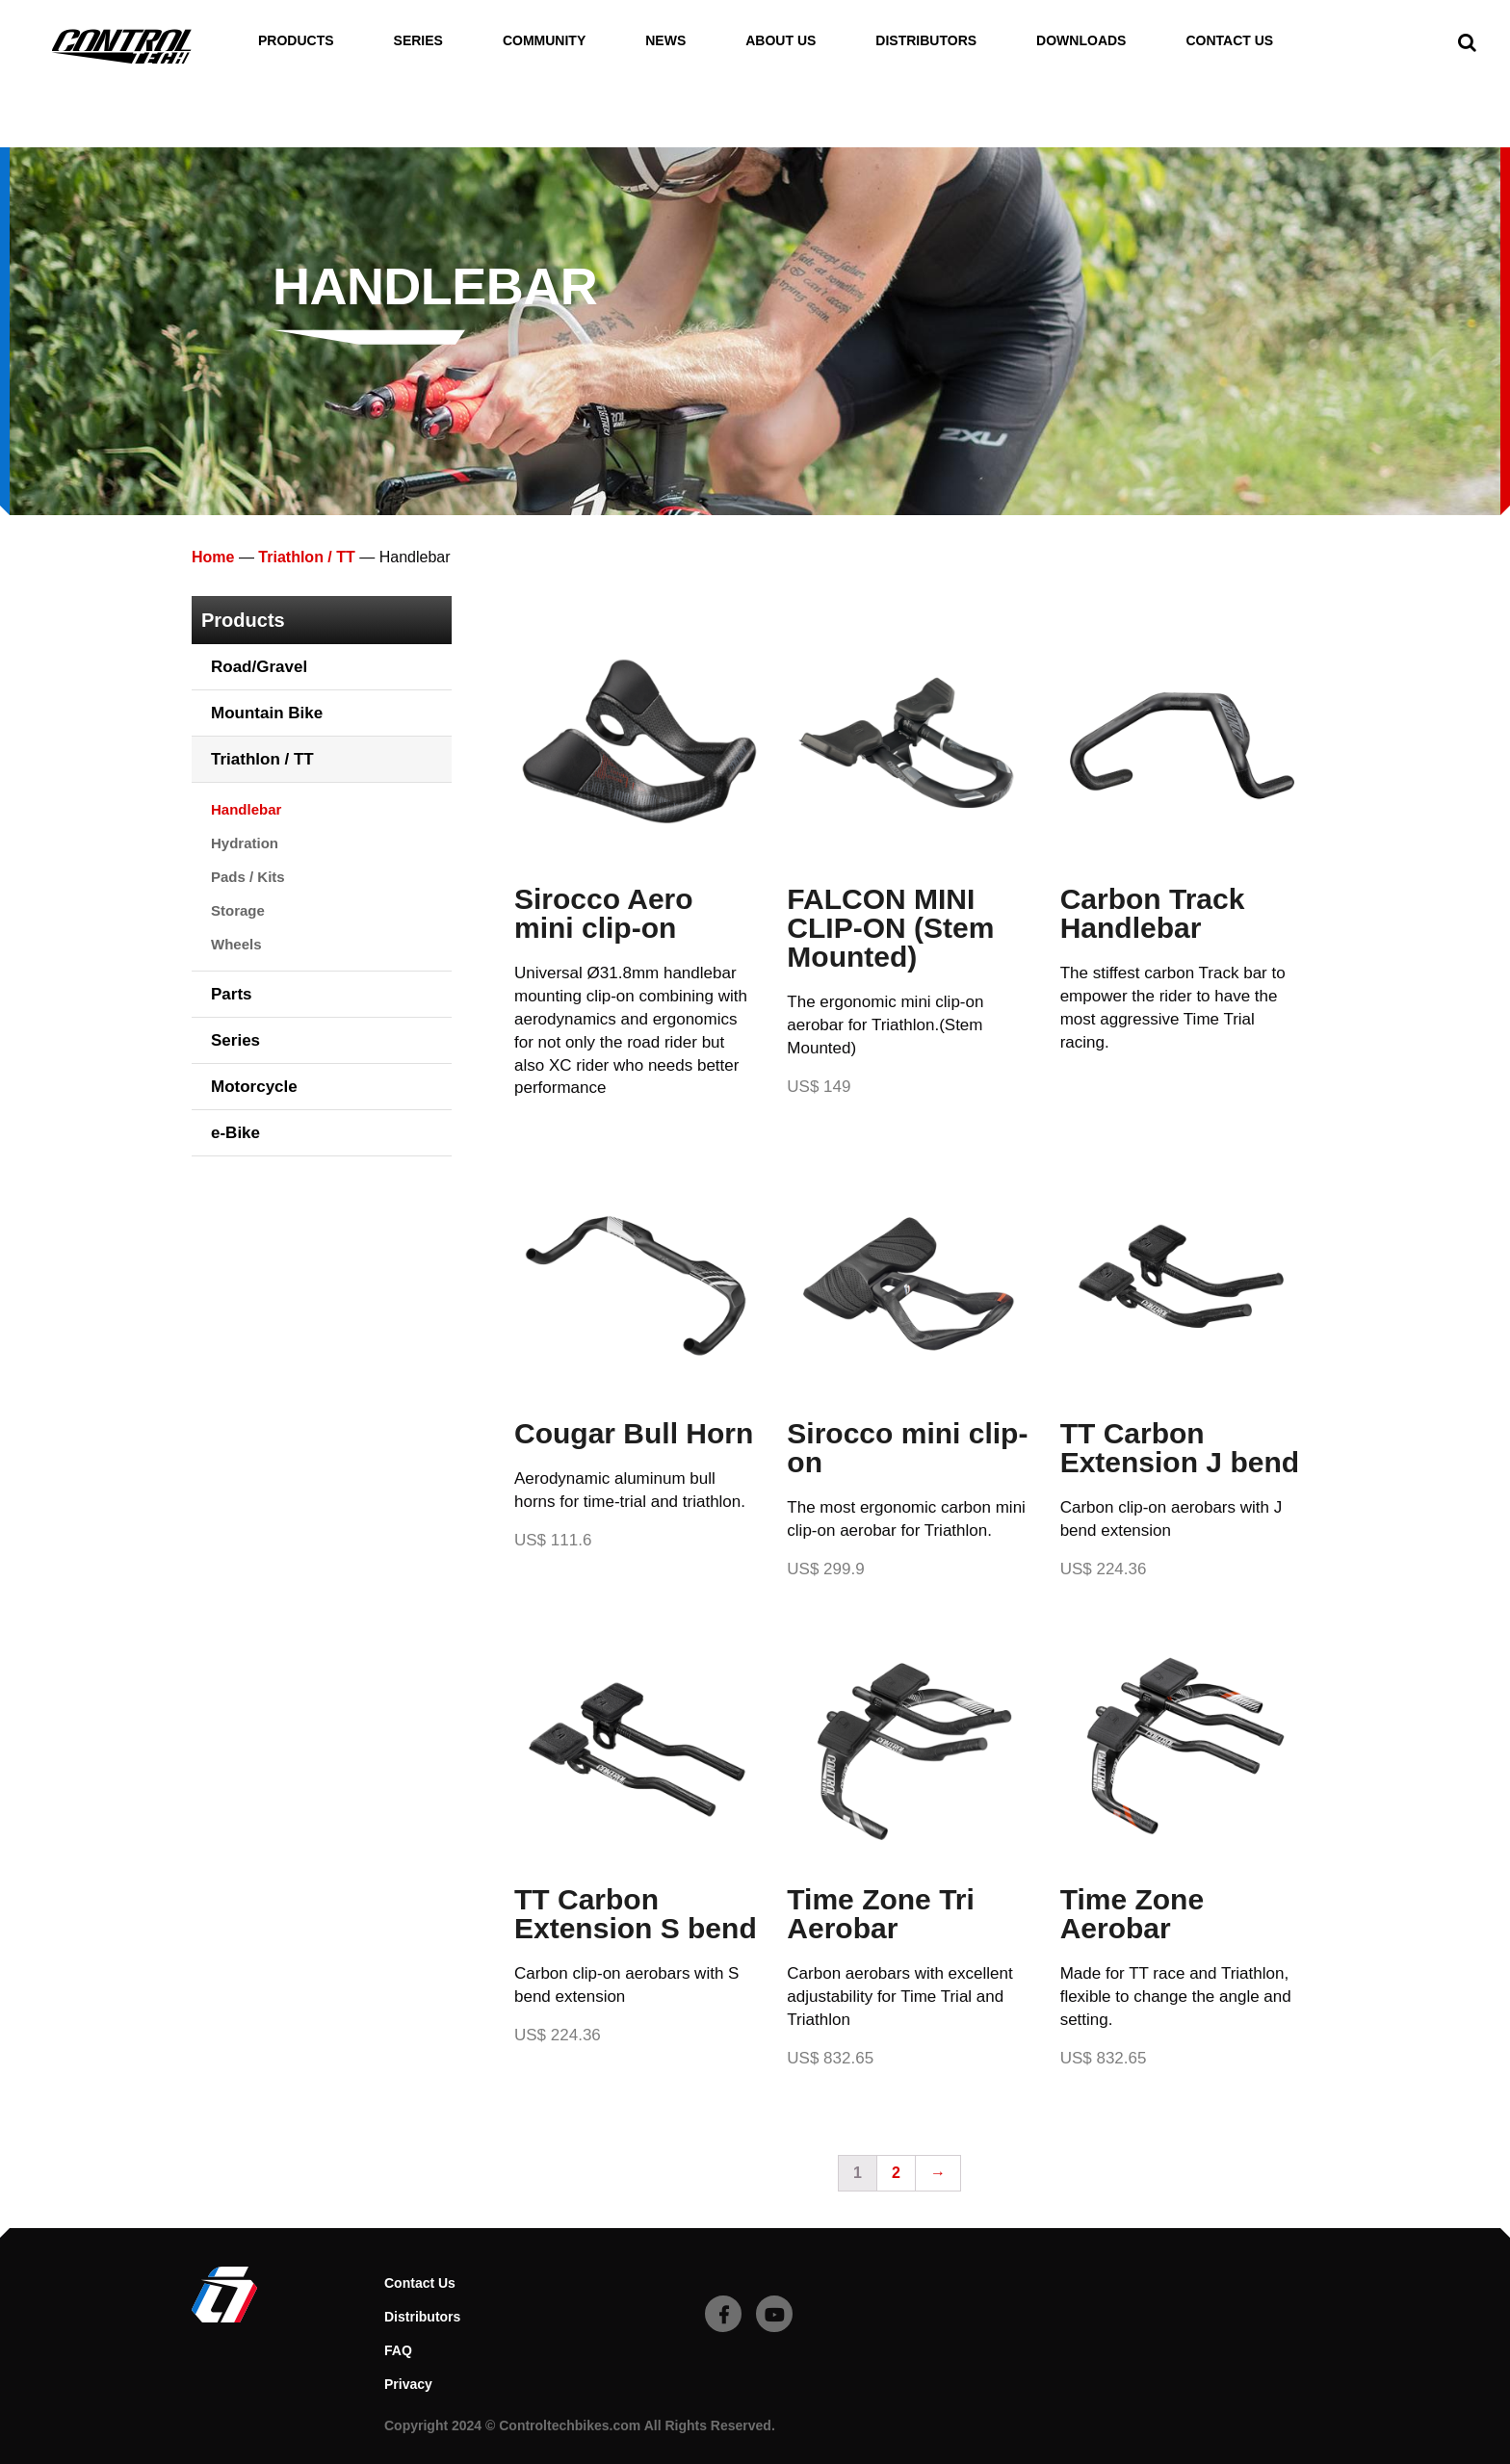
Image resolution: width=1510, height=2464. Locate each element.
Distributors (925, 41)
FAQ (398, 2350)
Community (544, 41)
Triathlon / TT (306, 557)
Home (213, 557)
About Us (780, 41)
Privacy (408, 2384)
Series (418, 41)
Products (296, 41)
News (665, 41)
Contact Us (1229, 41)
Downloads (1081, 41)
